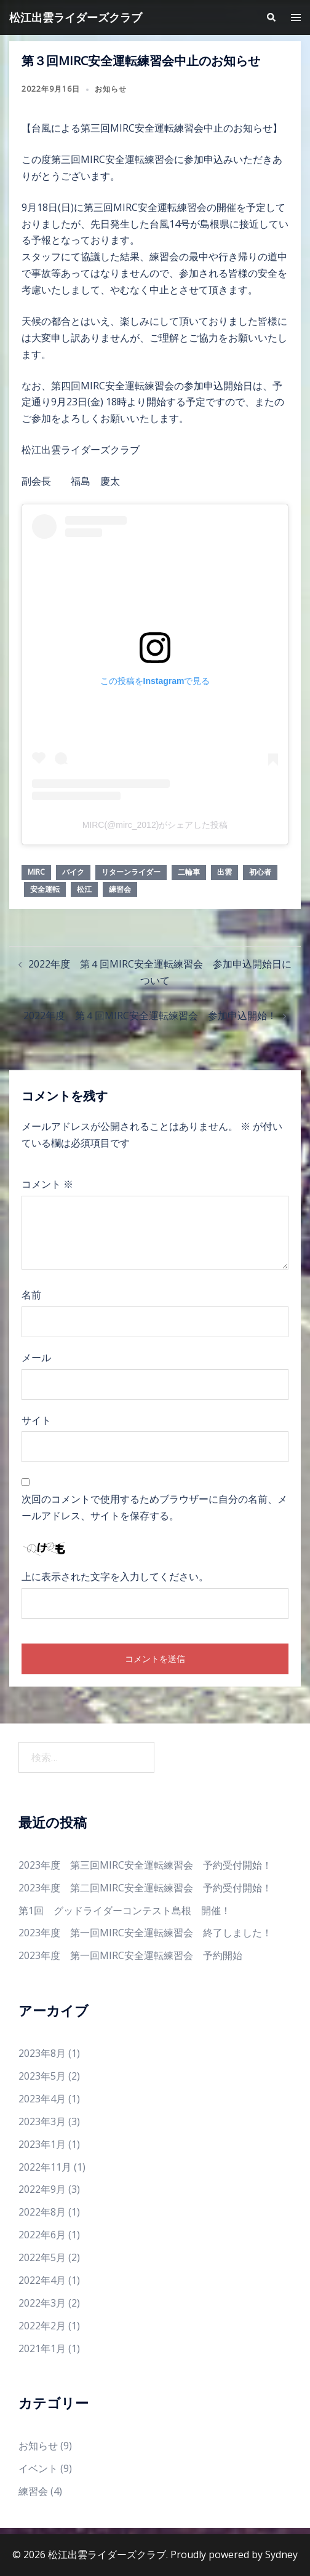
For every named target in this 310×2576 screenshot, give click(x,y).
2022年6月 (42, 2234)
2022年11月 (44, 2167)
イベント (38, 2468)
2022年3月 (42, 2303)
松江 (84, 889)
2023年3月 (42, 2121)
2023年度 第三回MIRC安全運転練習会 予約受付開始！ (145, 1865)
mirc (36, 872)
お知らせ (111, 89)
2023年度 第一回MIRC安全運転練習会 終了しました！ (145, 1932)
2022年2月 (42, 2325)
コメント (47, 1184)
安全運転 (45, 889)
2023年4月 (42, 2098)
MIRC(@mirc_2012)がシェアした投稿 (155, 825)
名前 (31, 1295)
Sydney (281, 2554)
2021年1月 (42, 2348)
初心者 (260, 872)
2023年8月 (42, 2053)
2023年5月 (42, 2076)
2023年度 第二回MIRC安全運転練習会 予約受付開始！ (145, 1887)
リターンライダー (131, 872)
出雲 (224, 872)
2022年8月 (42, 2212)
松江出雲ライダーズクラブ (75, 17)
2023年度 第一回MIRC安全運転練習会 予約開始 (130, 1955)
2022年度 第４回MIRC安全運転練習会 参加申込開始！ (150, 1015)
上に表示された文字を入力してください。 (115, 1576)
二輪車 (189, 872)
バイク (73, 872)
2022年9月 (42, 2189)
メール (36, 1357)
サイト (36, 1420)
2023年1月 (42, 2144)
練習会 (120, 889)
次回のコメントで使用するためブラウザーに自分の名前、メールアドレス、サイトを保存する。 (154, 1507)
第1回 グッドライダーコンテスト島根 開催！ (124, 1910)
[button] (271, 17)
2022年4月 (42, 2280)
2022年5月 (42, 2257)
